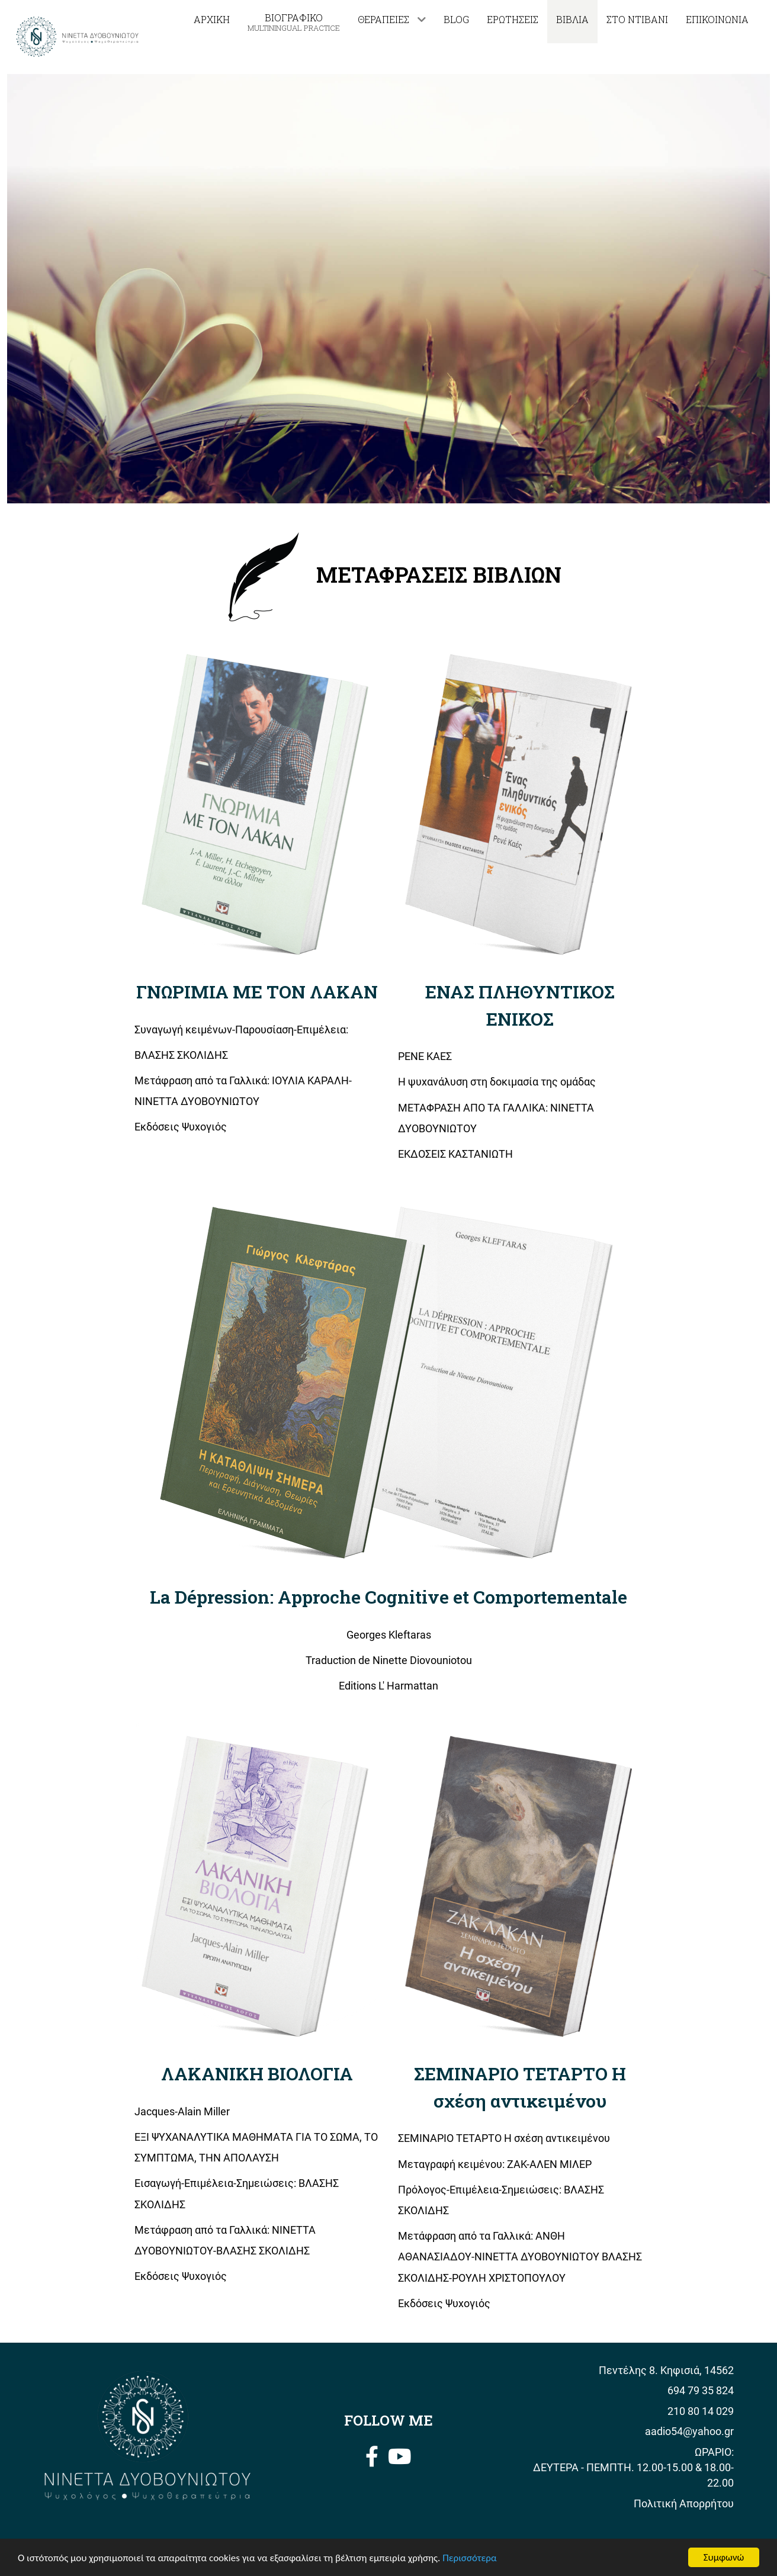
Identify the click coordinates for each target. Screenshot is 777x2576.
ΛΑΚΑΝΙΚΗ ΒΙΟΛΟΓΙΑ (257, 2073)
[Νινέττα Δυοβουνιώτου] (77, 36)
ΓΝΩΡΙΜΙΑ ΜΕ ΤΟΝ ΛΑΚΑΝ (257, 991)
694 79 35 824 (700, 2391)
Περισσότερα (469, 2559)
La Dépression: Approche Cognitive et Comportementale (388, 1596)
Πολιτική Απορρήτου (684, 2504)
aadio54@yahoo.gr (689, 2431)
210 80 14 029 (700, 2411)
